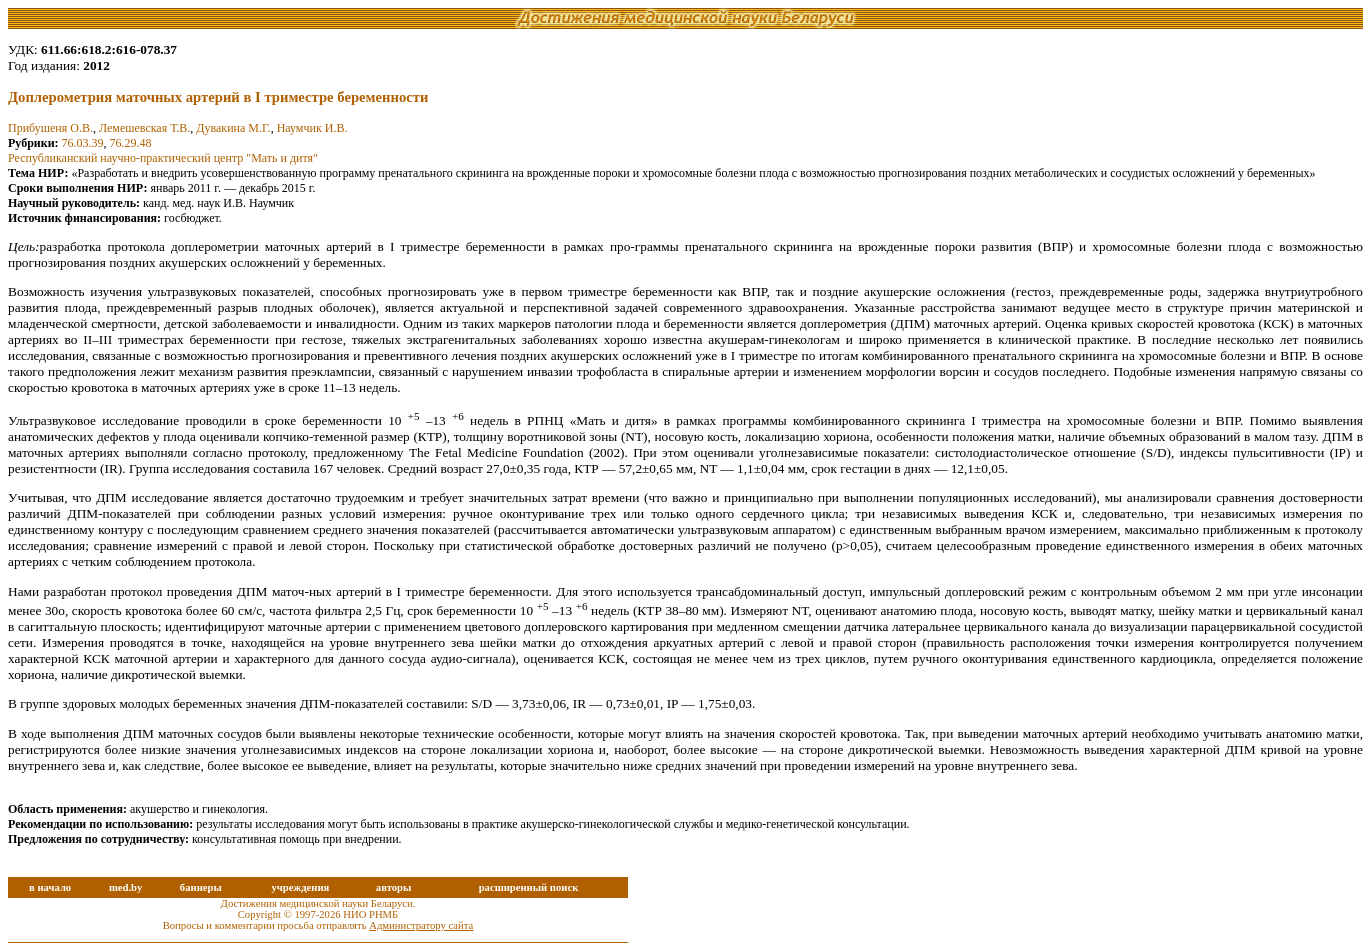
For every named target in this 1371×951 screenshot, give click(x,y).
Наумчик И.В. (312, 128)
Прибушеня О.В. (50, 128)
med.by (125, 887)
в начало (50, 887)
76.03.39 (83, 143)
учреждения (300, 887)
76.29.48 (131, 143)
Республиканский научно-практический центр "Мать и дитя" (163, 158)
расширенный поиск (529, 887)
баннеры (201, 887)
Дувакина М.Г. (233, 128)
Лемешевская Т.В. (144, 128)
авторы (394, 887)
